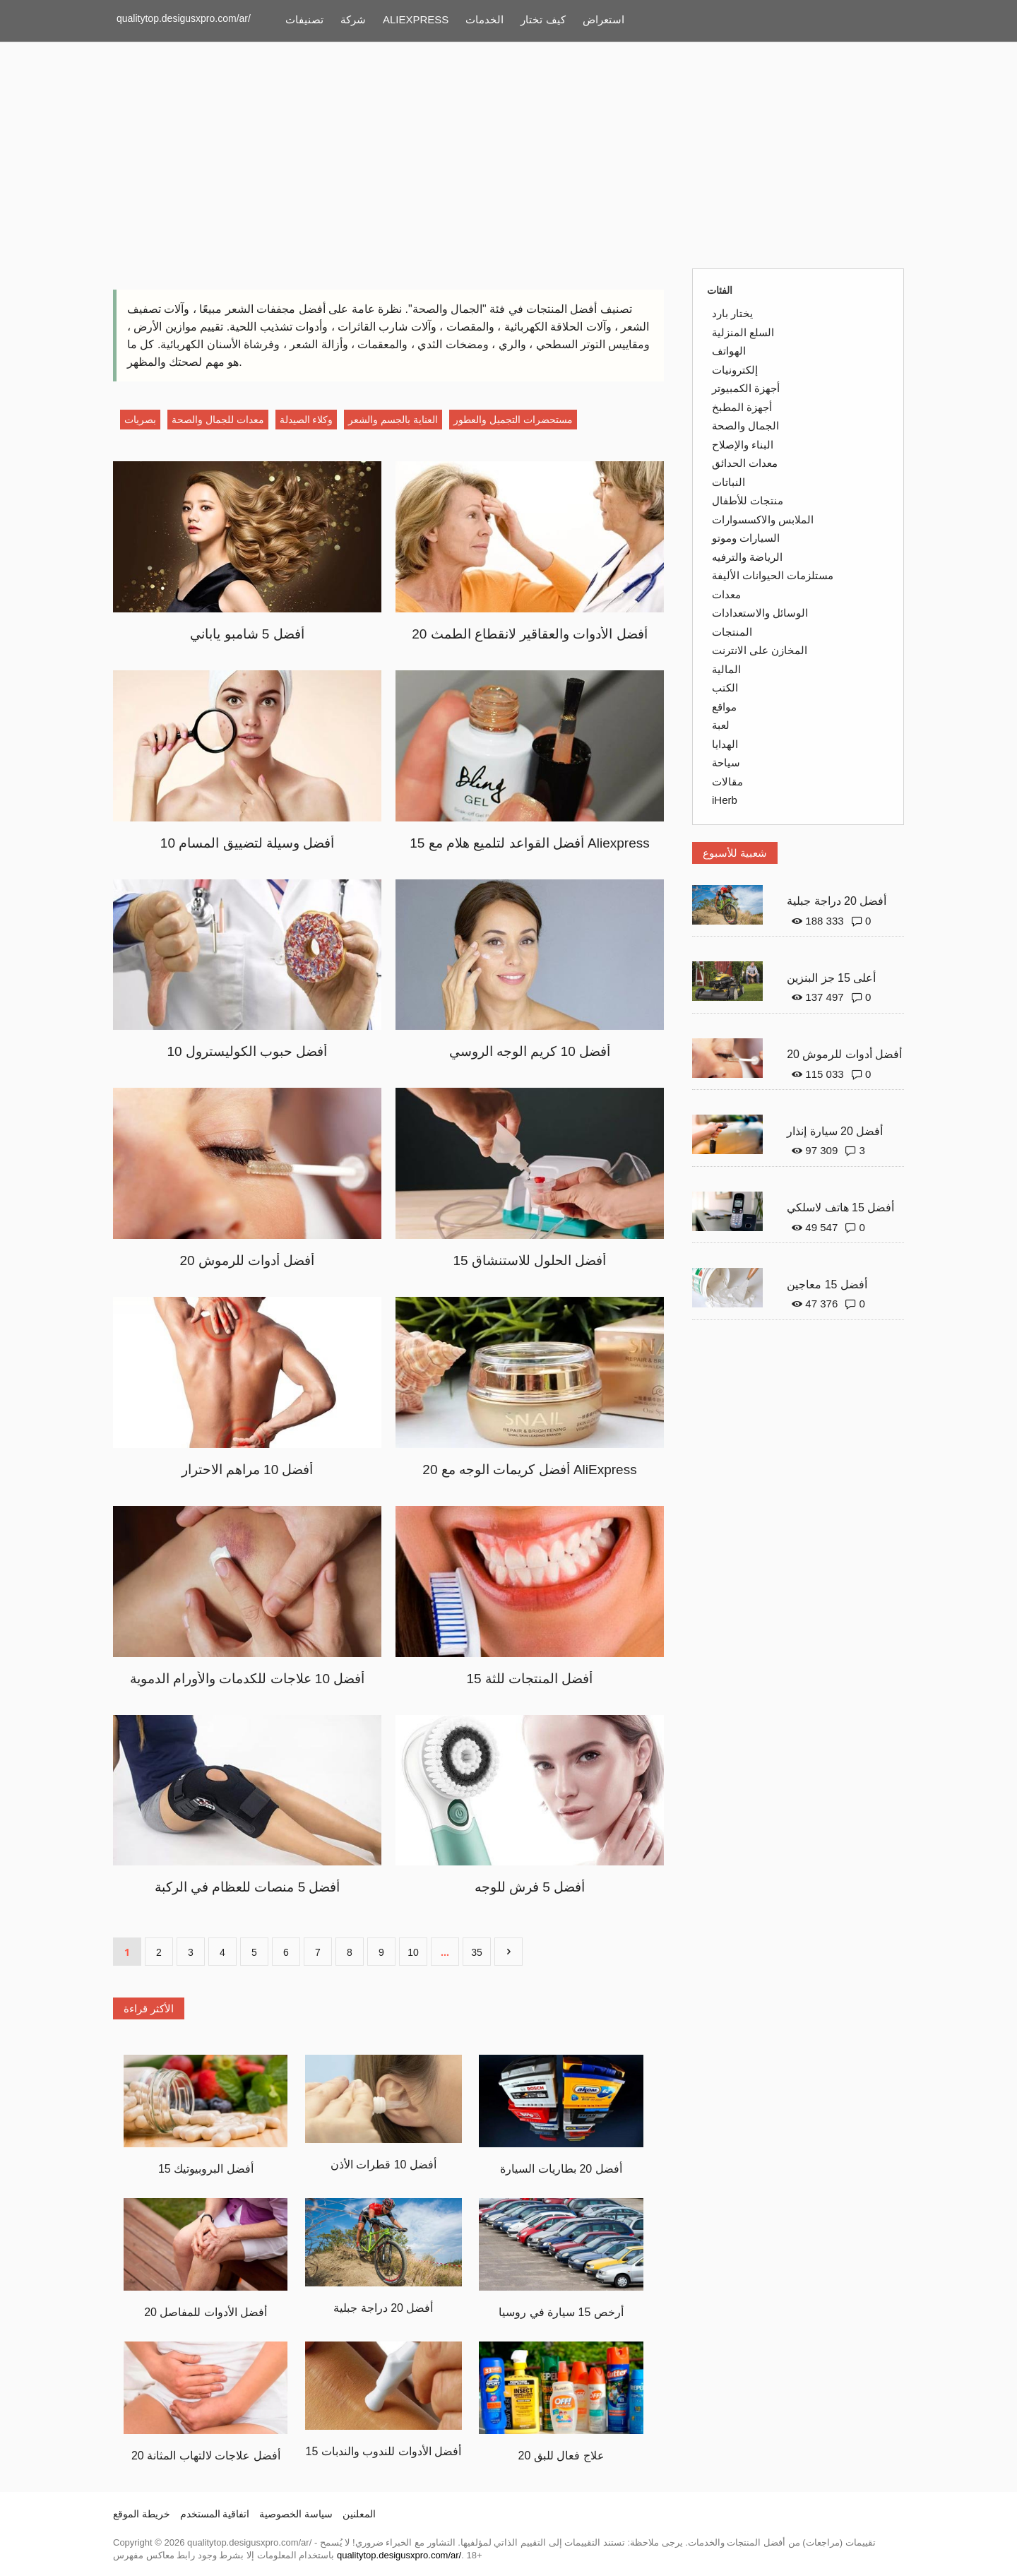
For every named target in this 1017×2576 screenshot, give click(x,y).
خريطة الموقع (141, 2513)
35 (476, 1952)
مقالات (727, 782)
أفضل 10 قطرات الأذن (383, 2165)
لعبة (721, 725)
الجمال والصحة (745, 426)
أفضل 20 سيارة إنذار (835, 1131)
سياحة (726, 762)
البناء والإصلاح (742, 445)
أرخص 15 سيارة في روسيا (561, 2312)
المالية (726, 669)
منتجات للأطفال (747, 500)
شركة (353, 19)
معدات (726, 594)
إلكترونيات (735, 370)
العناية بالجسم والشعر (393, 419)
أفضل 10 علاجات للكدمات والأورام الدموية (247, 1678)
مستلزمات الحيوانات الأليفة (772, 575)
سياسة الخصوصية (296, 2513)
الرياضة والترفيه (747, 557)
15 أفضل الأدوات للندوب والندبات (384, 2451)
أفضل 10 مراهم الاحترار (248, 1469)
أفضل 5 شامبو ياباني (247, 634)
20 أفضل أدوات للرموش (247, 1260)
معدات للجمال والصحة (218, 419)
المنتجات (732, 632)
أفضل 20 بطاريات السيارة (561, 2169)
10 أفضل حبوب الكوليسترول (247, 1051)
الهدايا (725, 744)
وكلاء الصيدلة (306, 419)
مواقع (724, 707)
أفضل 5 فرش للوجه (530, 1887)
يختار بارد (732, 313)
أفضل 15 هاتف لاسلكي (840, 1207)
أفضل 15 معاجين (827, 1284)
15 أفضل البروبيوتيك (206, 2169)
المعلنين (359, 2513)
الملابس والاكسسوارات (763, 520)
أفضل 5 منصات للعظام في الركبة (247, 1887)
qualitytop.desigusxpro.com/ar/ (184, 18)
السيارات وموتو (746, 538)
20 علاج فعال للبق (561, 2456)
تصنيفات (304, 19)
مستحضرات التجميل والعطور (513, 419)
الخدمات (484, 19)
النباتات (728, 482)
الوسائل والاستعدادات (760, 613)
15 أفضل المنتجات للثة (530, 1678)
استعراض (603, 19)
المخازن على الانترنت (759, 650)
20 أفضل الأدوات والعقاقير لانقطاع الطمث (530, 634)
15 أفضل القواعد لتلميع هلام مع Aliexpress (529, 843)
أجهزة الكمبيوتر (746, 388)
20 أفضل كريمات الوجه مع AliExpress (529, 1469)
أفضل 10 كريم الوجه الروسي (529, 1051)
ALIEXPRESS (415, 19)
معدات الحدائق (745, 463)
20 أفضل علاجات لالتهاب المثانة (205, 2456)
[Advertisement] (508, 155)
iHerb (724, 800)
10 (413, 1952)
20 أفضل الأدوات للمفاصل (205, 2312)
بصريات (140, 419)
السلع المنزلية (743, 332)
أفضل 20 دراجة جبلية (383, 2308)
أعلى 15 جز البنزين (831, 978)
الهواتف (729, 351)
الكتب (725, 688)
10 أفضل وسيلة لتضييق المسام (247, 843)
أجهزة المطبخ (742, 407)
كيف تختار (543, 19)
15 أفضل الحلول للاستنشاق (530, 1260)
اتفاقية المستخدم (215, 2513)
